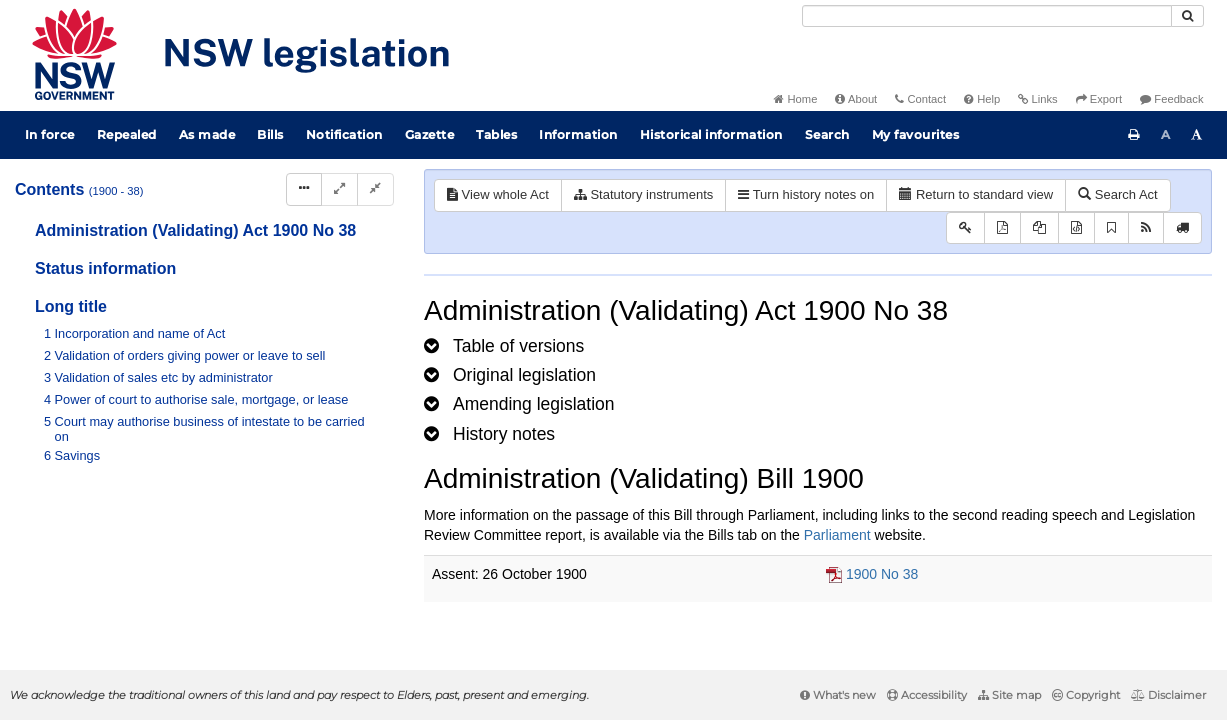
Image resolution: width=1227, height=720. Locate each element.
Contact (920, 99)
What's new (838, 695)
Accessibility (927, 695)
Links (1037, 99)
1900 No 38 (882, 574)
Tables (496, 134)
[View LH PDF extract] (1039, 228)
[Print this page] (1134, 135)
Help (982, 99)
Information (578, 134)
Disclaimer (1168, 695)
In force (50, 134)
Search (827, 134)
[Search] (987, 16)
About (856, 99)
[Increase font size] (1197, 135)
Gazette (430, 134)
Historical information (711, 134)
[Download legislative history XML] (1076, 228)
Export (1099, 99)
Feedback (1171, 99)
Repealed (127, 134)
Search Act (1117, 194)
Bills (270, 134)
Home (795, 99)
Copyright (1086, 695)
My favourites (916, 134)
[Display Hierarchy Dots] (304, 189)
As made (207, 134)
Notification (344, 134)
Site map (1009, 695)
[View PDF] (1002, 228)
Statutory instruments (643, 194)
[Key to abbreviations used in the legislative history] (965, 228)
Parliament (837, 535)
